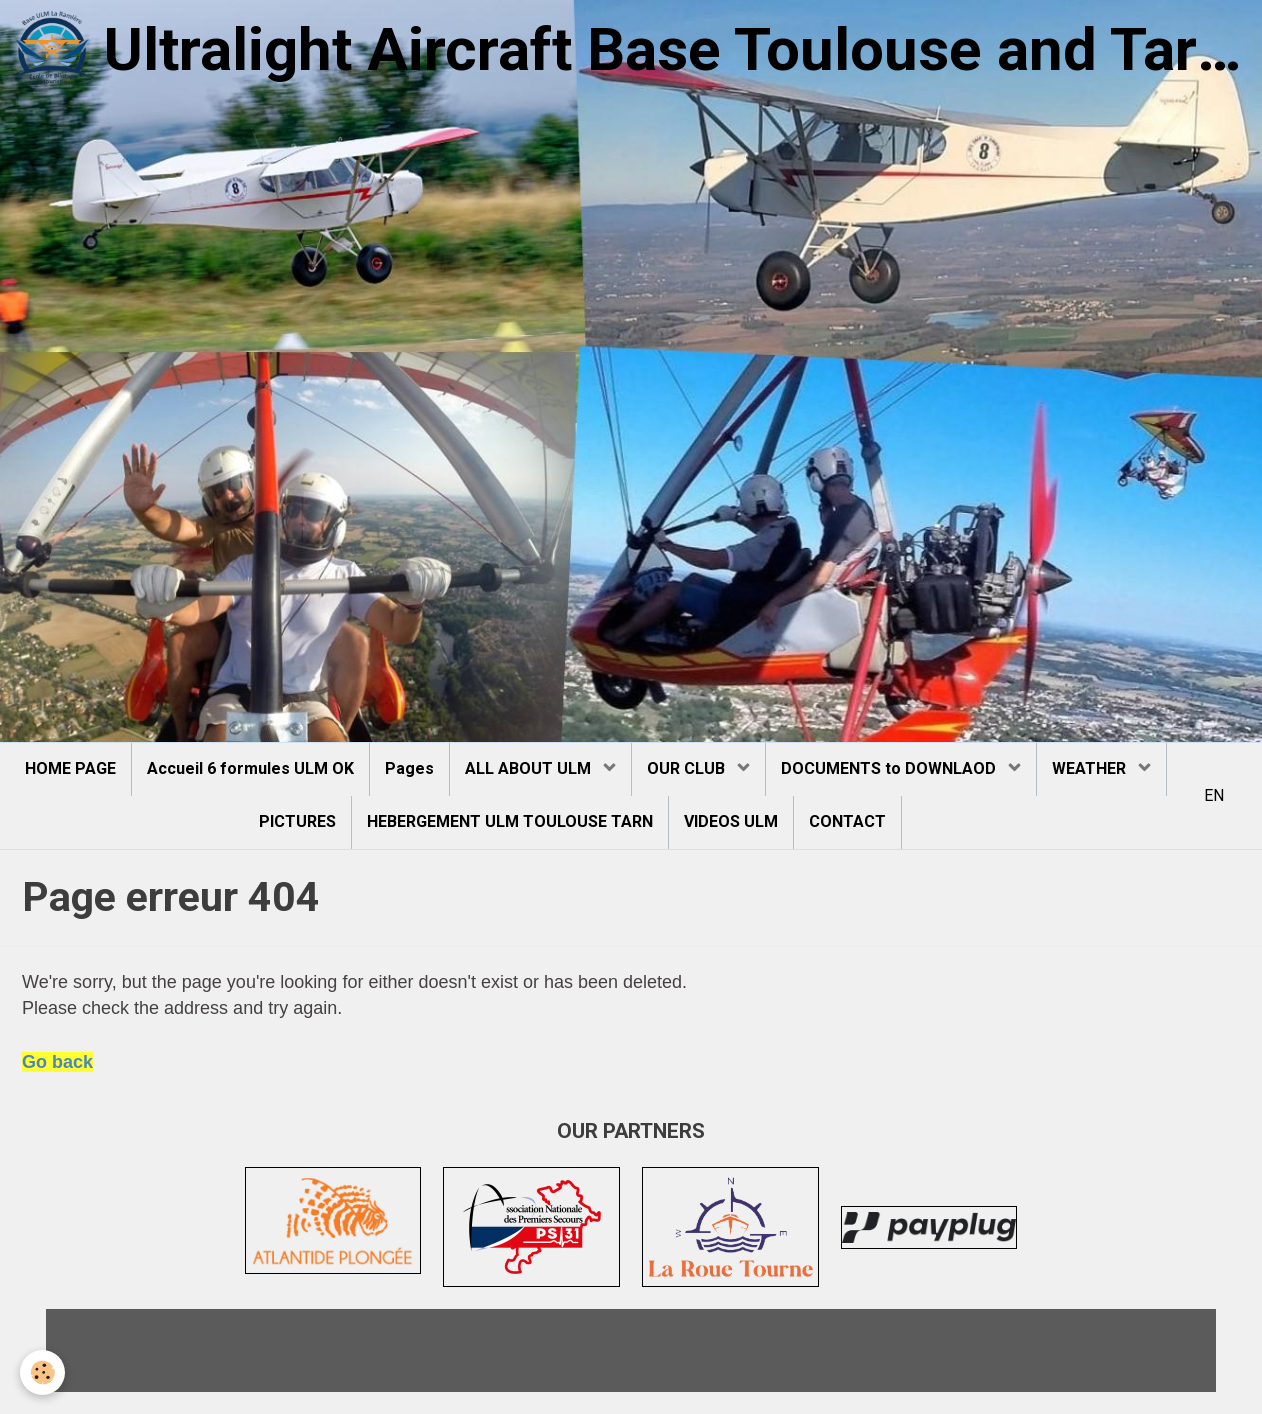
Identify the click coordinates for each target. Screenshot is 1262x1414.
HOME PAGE (70, 768)
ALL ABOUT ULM (530, 768)
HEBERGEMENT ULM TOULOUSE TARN (510, 821)
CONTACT (847, 821)
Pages (409, 768)
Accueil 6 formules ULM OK (250, 768)
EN (1214, 795)
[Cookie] (42, 1372)
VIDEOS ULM (731, 821)
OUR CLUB (688, 768)
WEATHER (1091, 768)
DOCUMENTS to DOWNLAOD (890, 768)
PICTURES (297, 821)
